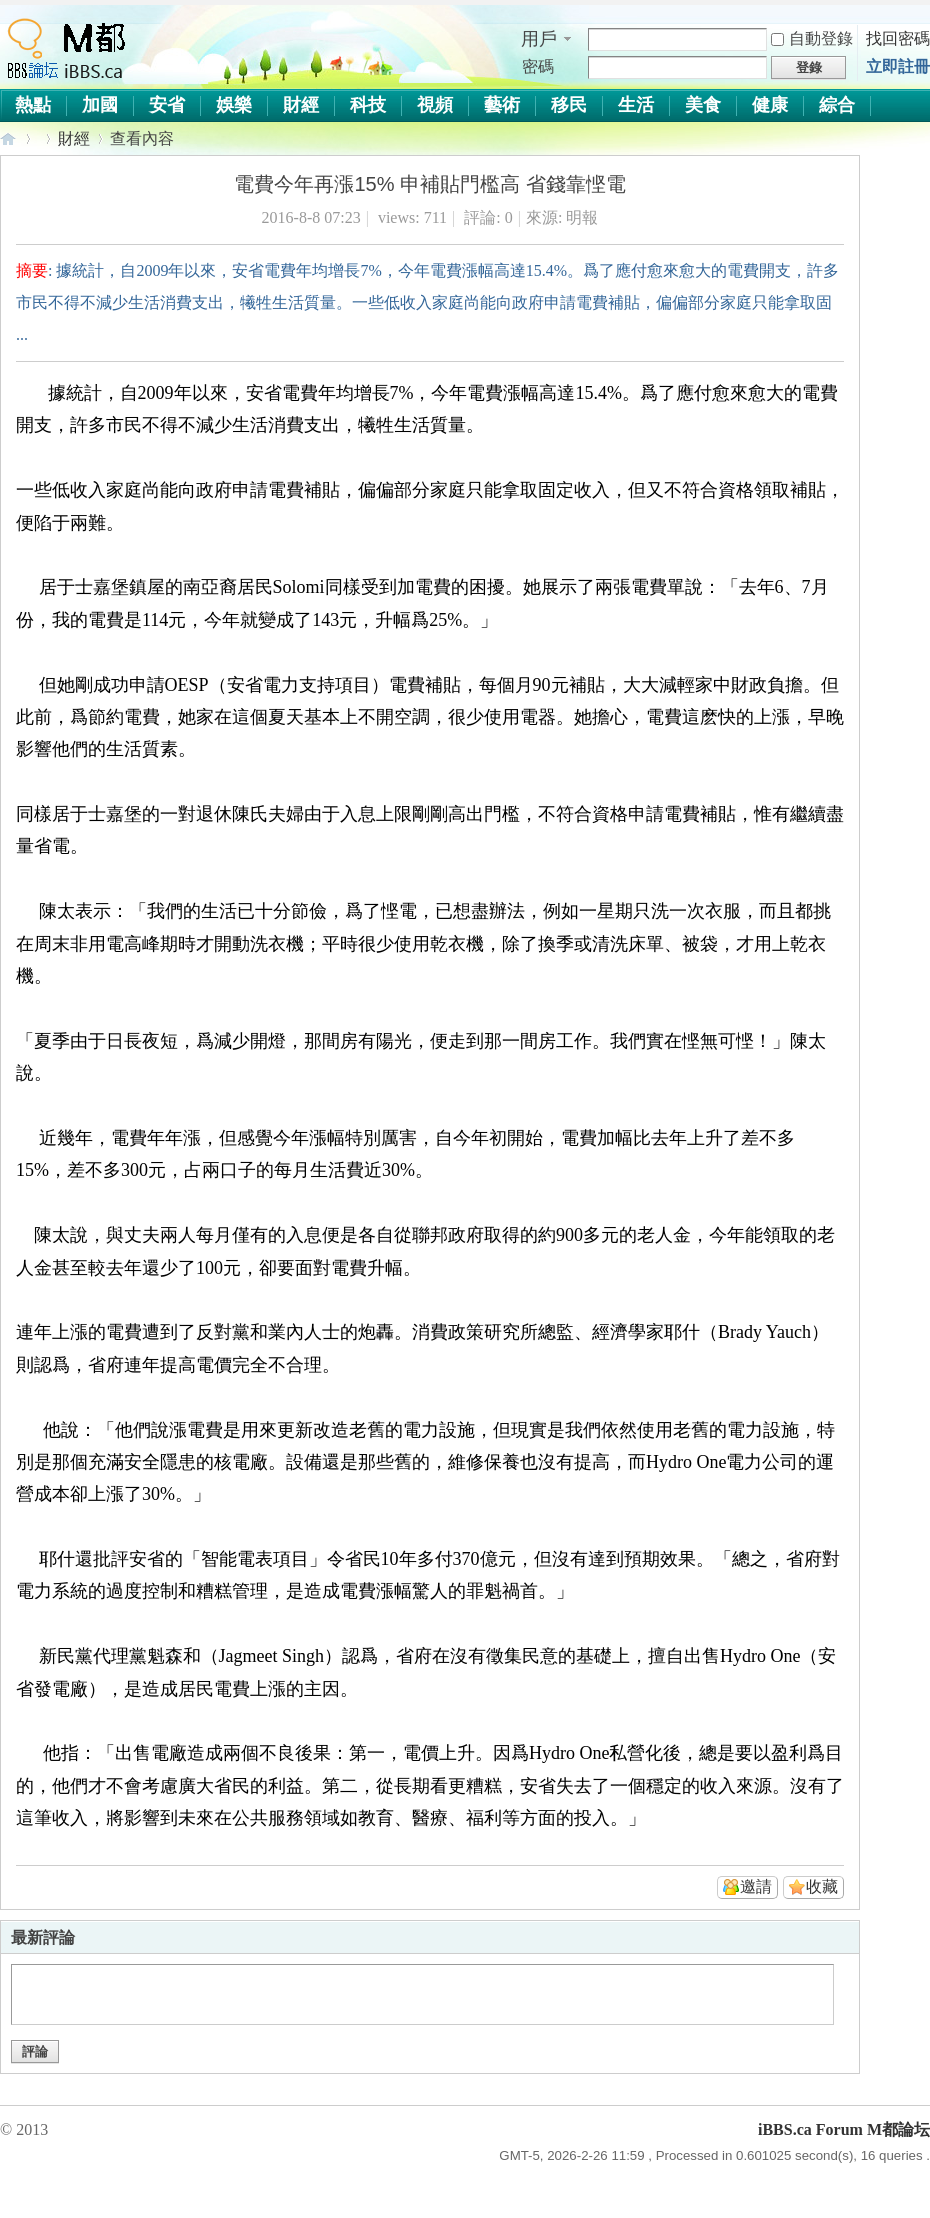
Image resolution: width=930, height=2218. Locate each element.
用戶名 (539, 39)
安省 (167, 105)
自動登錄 (812, 38)
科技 (368, 105)
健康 (770, 105)
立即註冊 (898, 66)
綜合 (837, 105)
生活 (636, 105)
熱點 (33, 105)
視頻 (435, 105)
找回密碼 (898, 38)
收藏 (822, 1886)
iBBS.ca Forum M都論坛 (9, 138)
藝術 (502, 105)
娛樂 (234, 105)
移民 (569, 105)
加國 (100, 105)
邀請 (756, 1886)
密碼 (538, 66)
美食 (703, 105)
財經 (301, 105)
